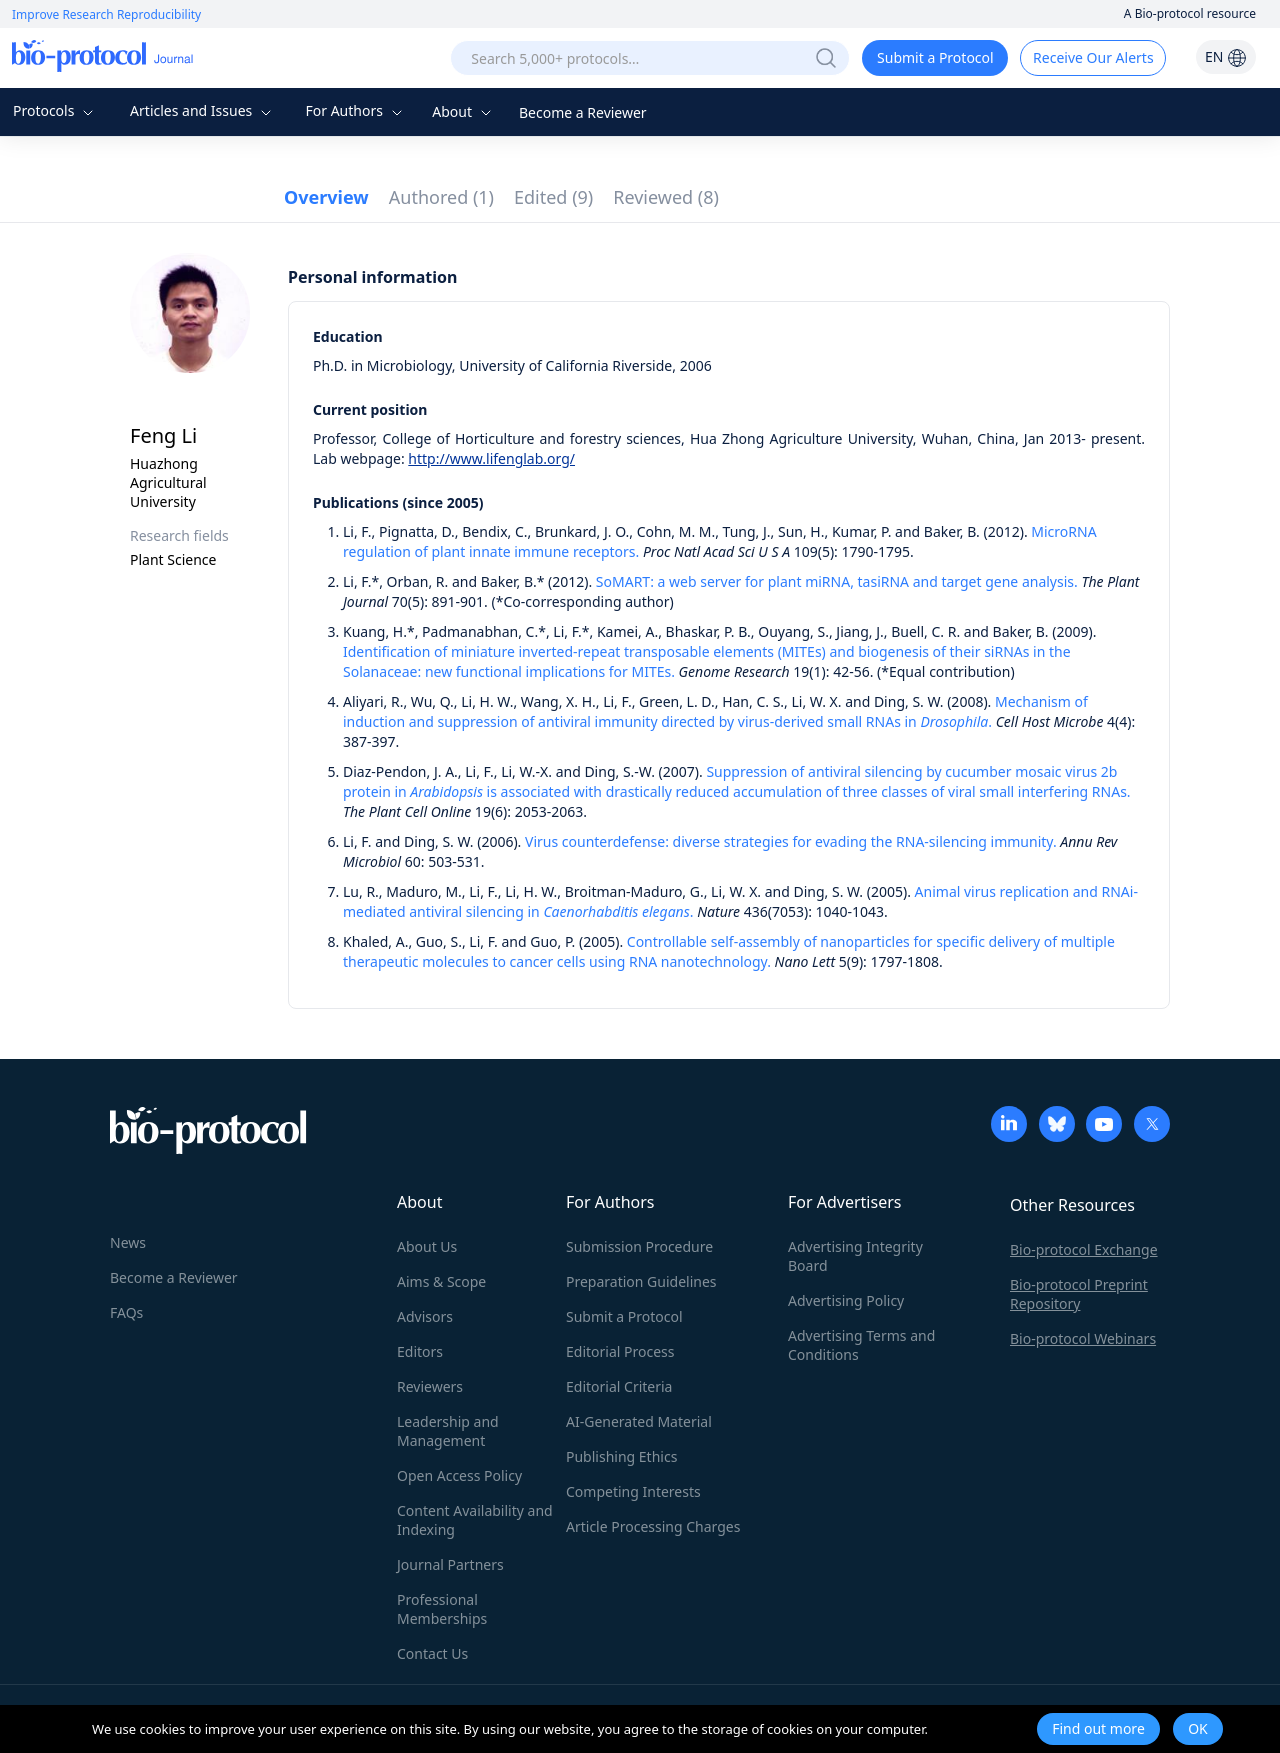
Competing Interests (633, 1491)
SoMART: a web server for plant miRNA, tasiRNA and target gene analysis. (837, 581)
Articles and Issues (203, 110)
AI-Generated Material (639, 1421)
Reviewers (430, 1386)
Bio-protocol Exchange (1084, 1249)
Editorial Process (620, 1351)
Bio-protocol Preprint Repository (1079, 1294)
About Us (427, 1246)
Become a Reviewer (583, 112)
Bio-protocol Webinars (1083, 1338)
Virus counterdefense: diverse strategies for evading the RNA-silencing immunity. (791, 841)
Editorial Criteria (619, 1386)
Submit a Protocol (935, 57)
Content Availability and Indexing (475, 1520)
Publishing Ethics (621, 1456)
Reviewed (666, 197)
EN (1226, 56)
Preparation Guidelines (641, 1281)
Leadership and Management (448, 1431)
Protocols (55, 110)
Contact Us (432, 1653)
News (128, 1242)
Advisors (425, 1316)
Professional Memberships (442, 1609)
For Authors (355, 110)
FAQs (126, 1312)
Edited (553, 197)
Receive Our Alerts (1093, 57)
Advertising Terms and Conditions (861, 1345)
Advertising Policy (846, 1300)
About (463, 111)
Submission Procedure (639, 1246)
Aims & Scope (441, 1281)
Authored (441, 197)
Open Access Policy (459, 1475)
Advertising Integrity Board (855, 1256)
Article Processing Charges (653, 1526)
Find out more (1098, 1728)
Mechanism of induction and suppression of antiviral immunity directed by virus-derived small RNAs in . (715, 711)
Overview (326, 197)
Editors (420, 1351)
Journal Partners (450, 1564)
